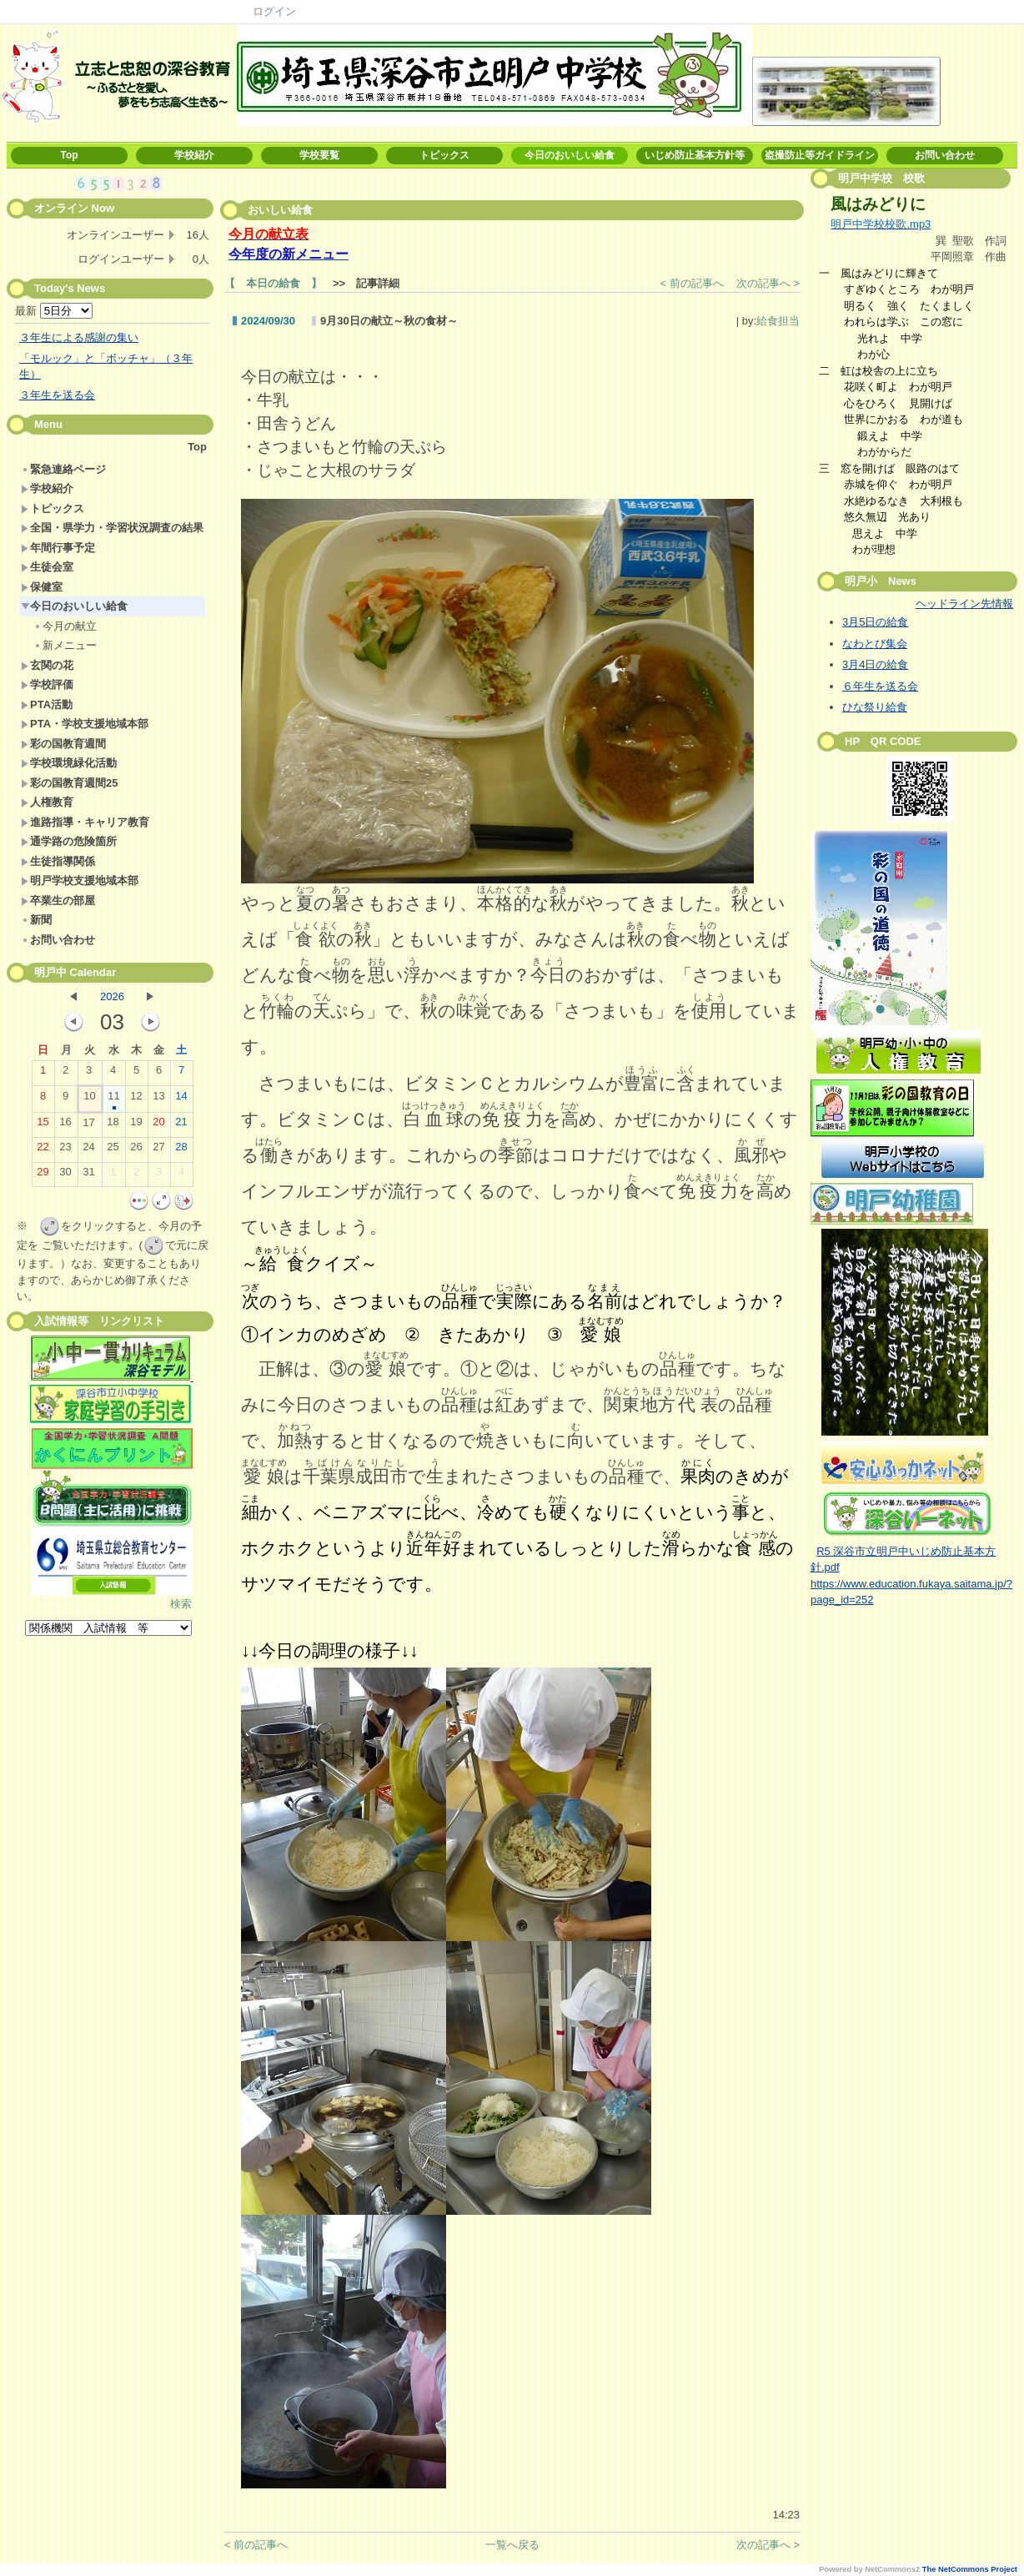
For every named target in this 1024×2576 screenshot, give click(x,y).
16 (65, 1125)
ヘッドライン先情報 (964, 603)
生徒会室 (47, 567)
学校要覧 (319, 155)
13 (158, 1099)
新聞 (36, 919)
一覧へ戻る (512, 2544)
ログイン (274, 11)
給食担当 (778, 320)
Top (69, 155)
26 (136, 1150)
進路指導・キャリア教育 (85, 822)
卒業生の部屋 (58, 900)
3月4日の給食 (875, 664)
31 (88, 1175)
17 (88, 1126)
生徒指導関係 (58, 861)
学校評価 (47, 684)
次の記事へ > (768, 283)
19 (136, 1125)
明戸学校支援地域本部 (79, 880)
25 (112, 1150)
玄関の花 (47, 665)
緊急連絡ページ (63, 469)
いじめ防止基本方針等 (695, 155)
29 (42, 1175)
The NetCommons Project (969, 2569)
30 (65, 1175)
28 (181, 1150)
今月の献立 (65, 626)
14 (181, 1099)
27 (158, 1150)
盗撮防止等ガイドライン (820, 155)
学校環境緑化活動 (69, 763)
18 (112, 1125)
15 (42, 1125)
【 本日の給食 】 (273, 283)
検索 (181, 1603)
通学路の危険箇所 (69, 841)
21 (181, 1125)
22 (42, 1150)
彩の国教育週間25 (69, 783)
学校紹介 (194, 155)
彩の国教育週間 (63, 743)
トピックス (444, 155)
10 (89, 1099)
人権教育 (47, 802)
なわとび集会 (874, 643)
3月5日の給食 (875, 622)
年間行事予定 (58, 547)
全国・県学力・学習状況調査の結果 (112, 527)
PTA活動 (47, 704)
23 (65, 1150)
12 (136, 1099)
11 (113, 1099)
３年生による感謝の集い (78, 337)
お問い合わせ (945, 155)
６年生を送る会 (880, 686)
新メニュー (65, 645)
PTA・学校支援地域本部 (84, 723)
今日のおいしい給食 (570, 155)
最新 (54, 310)
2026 (112, 996)
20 (158, 1125)
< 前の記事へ (692, 283)
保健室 (42, 587)
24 (88, 1150)
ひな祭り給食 (874, 707)
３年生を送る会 (57, 395)
